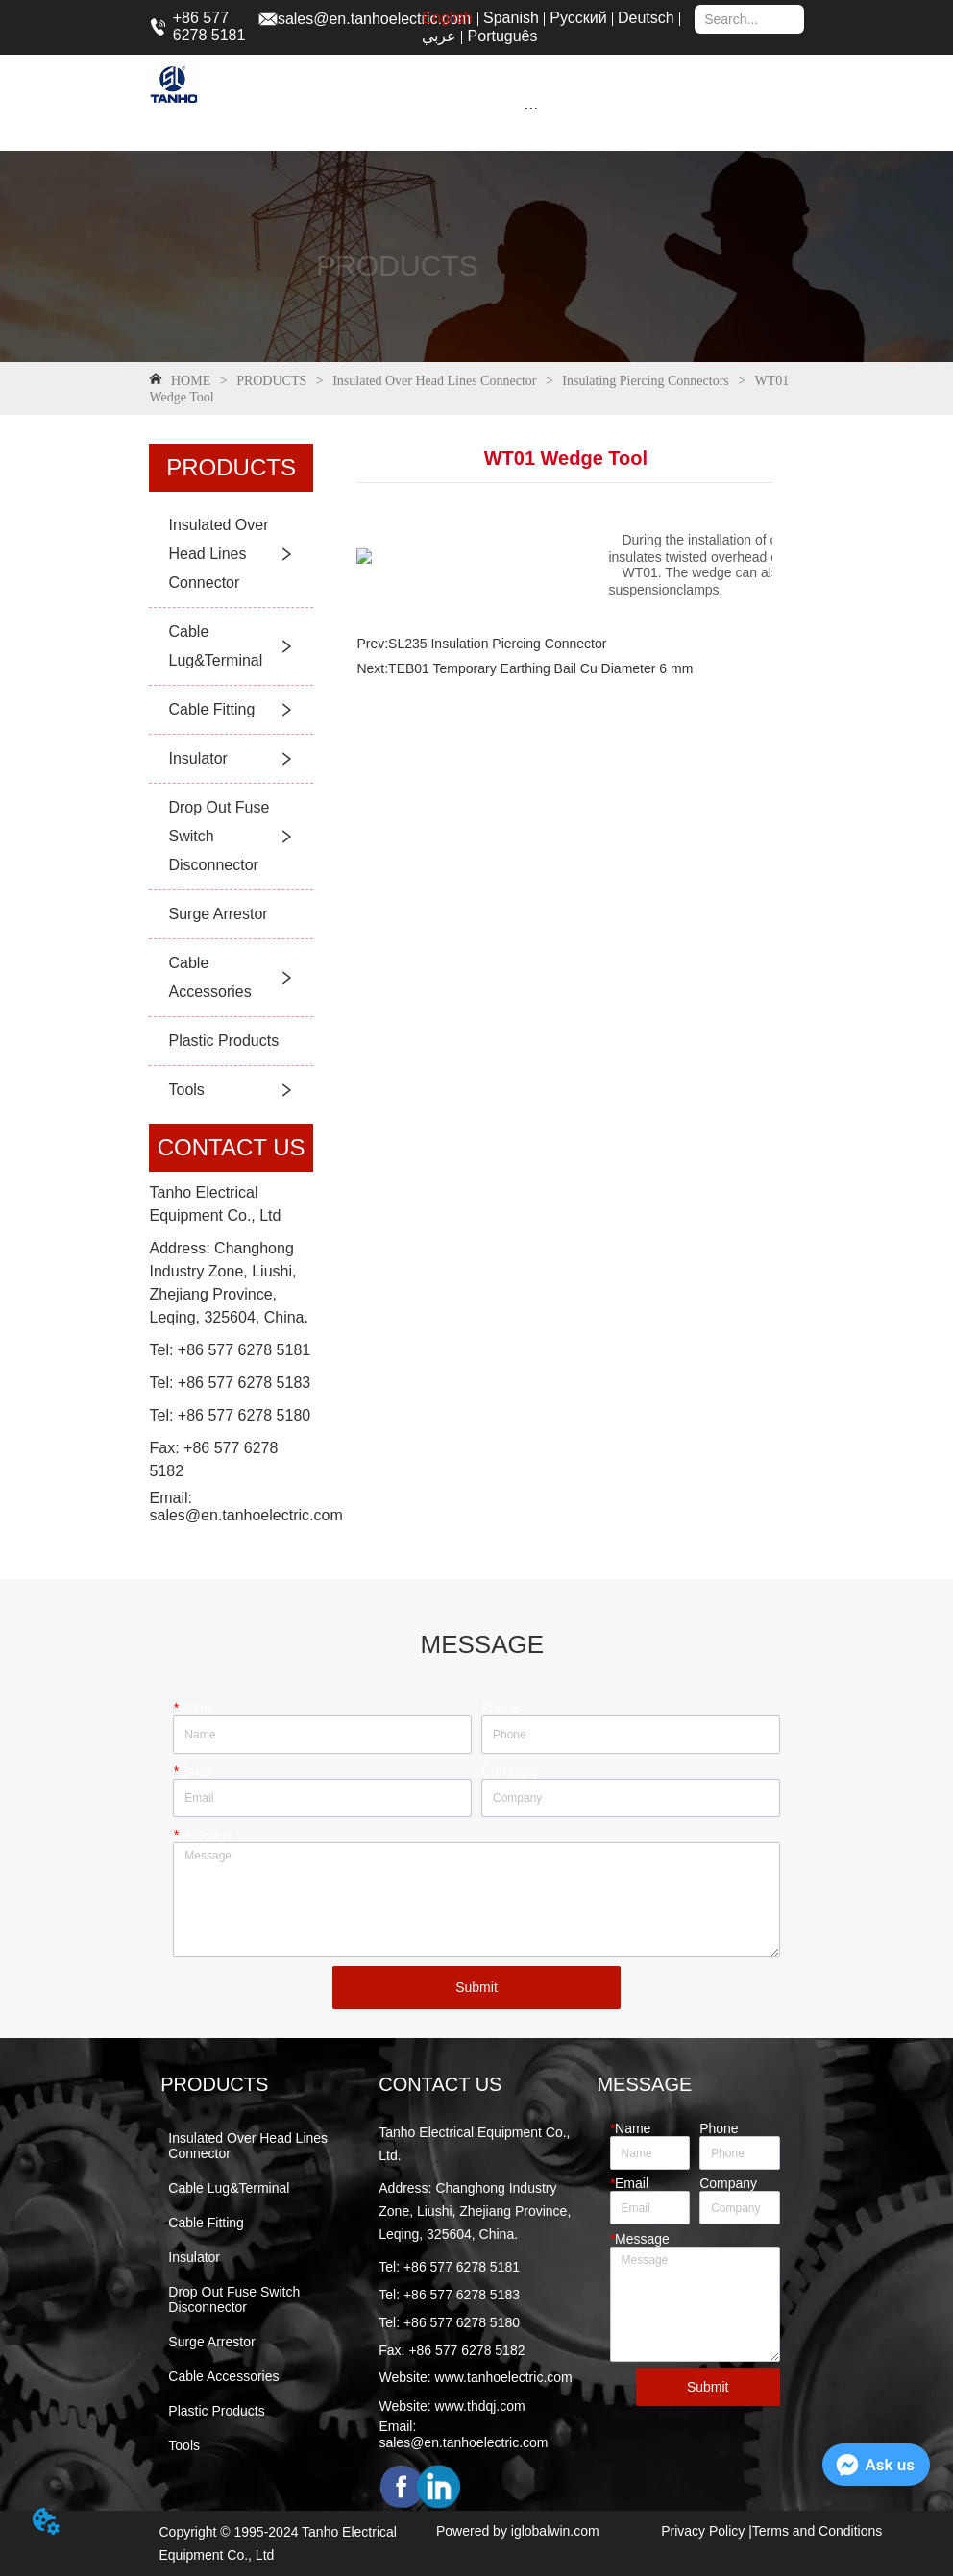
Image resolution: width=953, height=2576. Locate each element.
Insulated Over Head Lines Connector (435, 381)
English (447, 18)
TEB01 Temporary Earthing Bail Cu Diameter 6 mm (540, 668)
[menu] (531, 108)
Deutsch (646, 18)
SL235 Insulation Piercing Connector (497, 643)
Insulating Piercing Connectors (645, 381)
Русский (578, 18)
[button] (530, 108)
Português (503, 36)
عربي (439, 36)
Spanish (511, 18)
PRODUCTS (271, 381)
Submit (476, 1987)
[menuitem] (531, 108)
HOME (190, 381)
